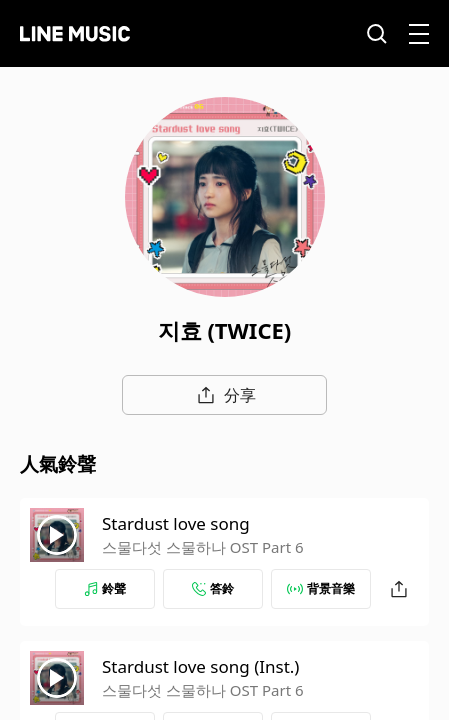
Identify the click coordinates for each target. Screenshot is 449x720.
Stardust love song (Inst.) (200, 666)
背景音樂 (321, 588)
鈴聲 (105, 588)
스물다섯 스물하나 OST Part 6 (203, 547)
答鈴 (213, 588)
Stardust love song (176, 523)
